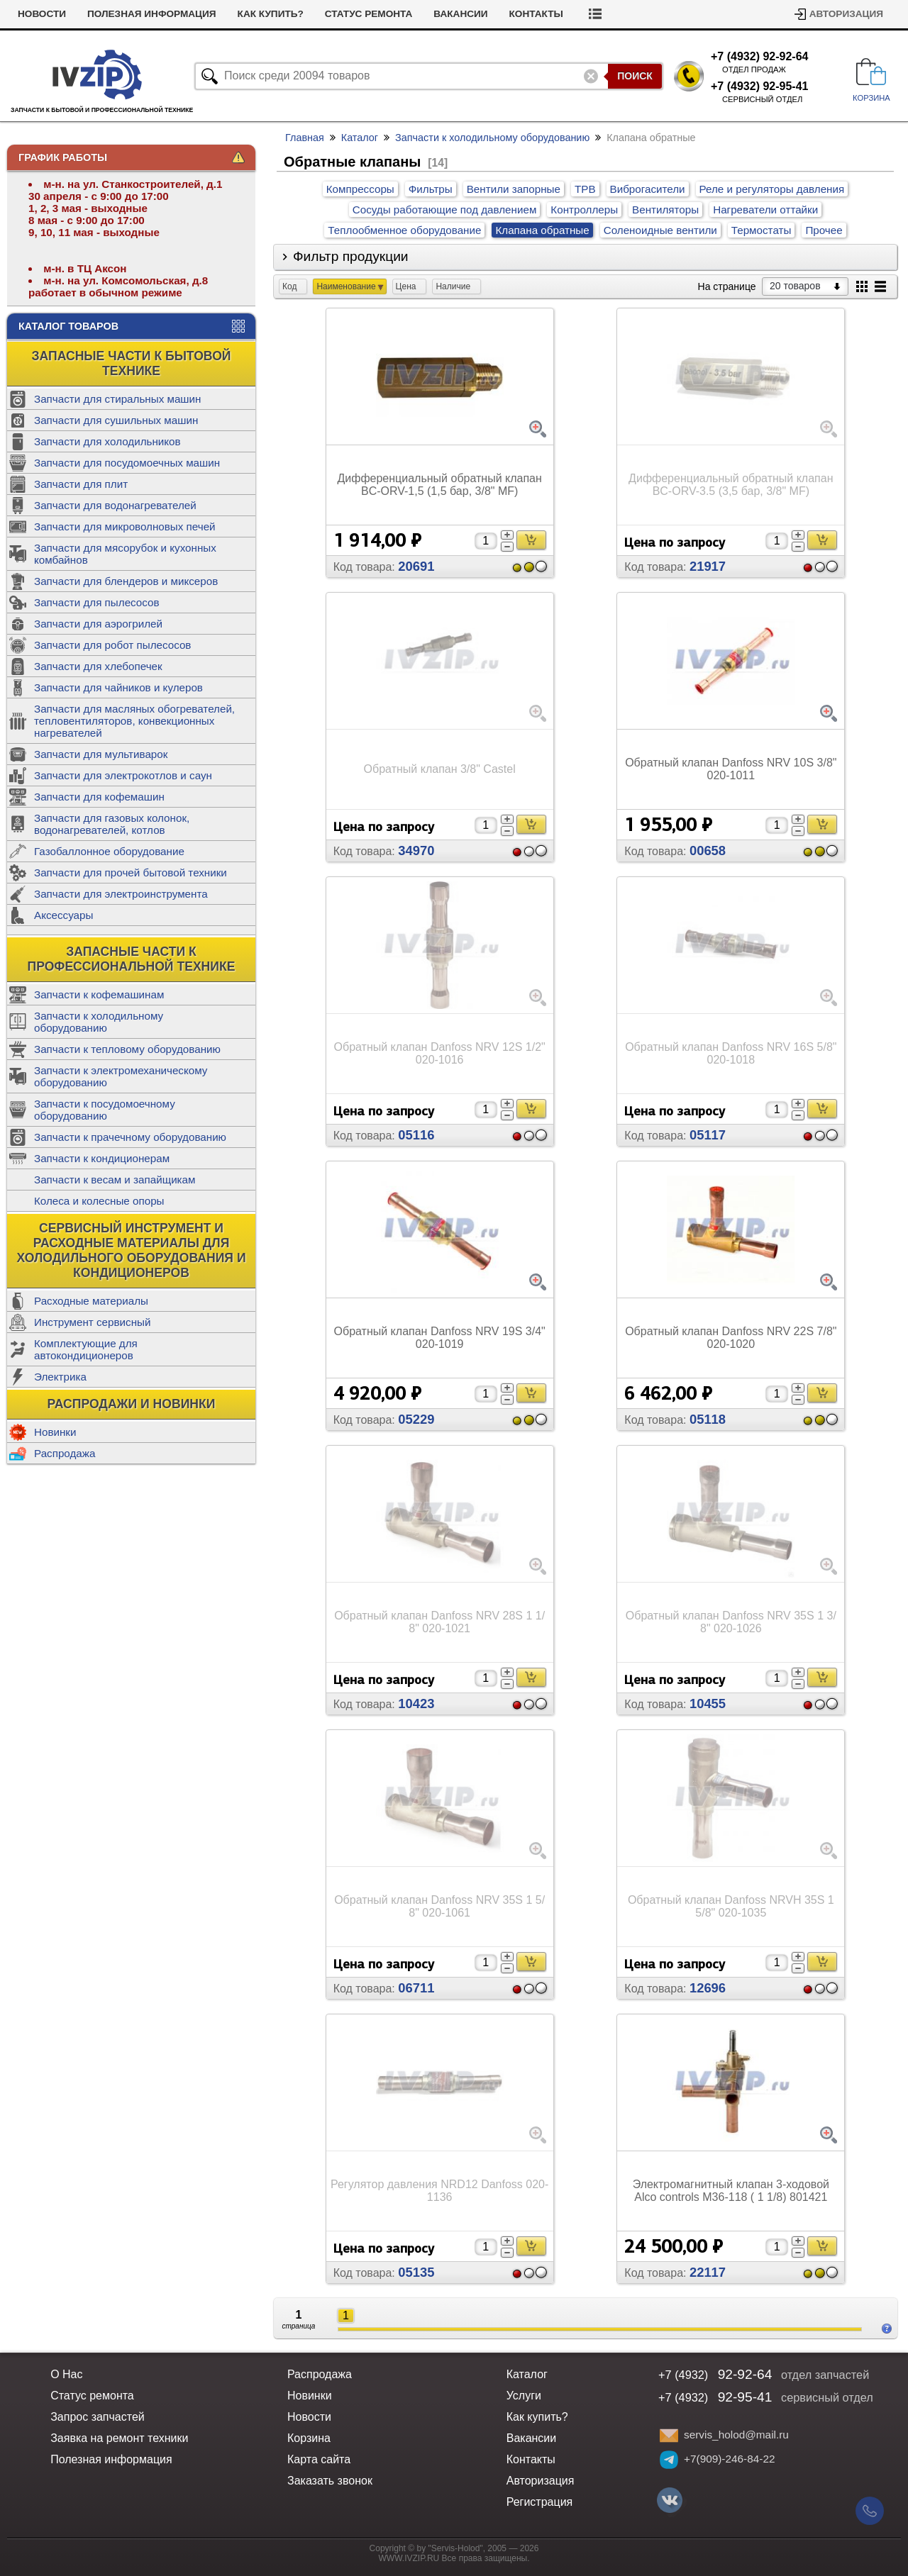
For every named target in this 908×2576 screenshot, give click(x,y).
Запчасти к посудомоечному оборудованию (104, 1110)
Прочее (823, 230)
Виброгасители (647, 189)
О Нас (66, 2374)
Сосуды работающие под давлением (445, 209)
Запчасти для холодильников (107, 441)
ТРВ (585, 189)
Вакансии (520, 14)
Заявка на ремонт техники (119, 2438)
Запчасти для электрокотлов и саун (123, 775)
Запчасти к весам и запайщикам (114, 1179)
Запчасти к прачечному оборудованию (130, 1137)
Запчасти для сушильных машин (116, 420)
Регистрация (539, 2502)
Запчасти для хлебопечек (98, 666)
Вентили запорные (513, 189)
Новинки (55, 1432)
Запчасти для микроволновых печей (125, 526)
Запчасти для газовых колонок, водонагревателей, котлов (111, 824)
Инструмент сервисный (92, 1322)
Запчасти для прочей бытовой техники (130, 872)
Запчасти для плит (81, 484)
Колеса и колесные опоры (99, 1201)
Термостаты (761, 230)
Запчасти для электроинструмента (121, 894)
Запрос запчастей (97, 2417)
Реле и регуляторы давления (772, 189)
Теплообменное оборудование (404, 230)
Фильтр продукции (351, 256)
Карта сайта (318, 2459)
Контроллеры (584, 209)
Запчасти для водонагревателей (115, 505)
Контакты (595, 14)
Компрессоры (360, 189)
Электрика (60, 1377)
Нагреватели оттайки (765, 209)
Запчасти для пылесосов (97, 602)
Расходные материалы (91, 1301)
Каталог (359, 137)
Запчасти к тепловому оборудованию (127, 1049)
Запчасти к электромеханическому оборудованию (120, 1076)
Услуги (36, 14)
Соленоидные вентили (660, 230)
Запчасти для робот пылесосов (112, 645)
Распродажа (64, 1453)
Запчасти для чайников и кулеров (118, 687)
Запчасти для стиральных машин (117, 399)
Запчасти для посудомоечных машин (127, 463)
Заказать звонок (329, 2481)
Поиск (635, 76)
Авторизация (846, 14)
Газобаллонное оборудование (109, 851)
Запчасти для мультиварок (100, 754)
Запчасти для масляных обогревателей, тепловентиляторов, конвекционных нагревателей (134, 721)
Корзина (309, 2438)
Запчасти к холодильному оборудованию (98, 1022)
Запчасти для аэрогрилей (98, 624)
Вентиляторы (665, 209)
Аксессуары (63, 915)
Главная (304, 137)
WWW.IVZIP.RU (409, 2558)
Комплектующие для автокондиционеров (86, 1349)
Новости (101, 14)
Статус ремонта (428, 14)
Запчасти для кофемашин (99, 797)
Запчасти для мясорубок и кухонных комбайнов (125, 554)
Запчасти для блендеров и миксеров (126, 581)
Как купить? (329, 14)
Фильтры (431, 189)
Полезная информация (210, 14)
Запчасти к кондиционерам (102, 1158)
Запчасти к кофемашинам (99, 994)
